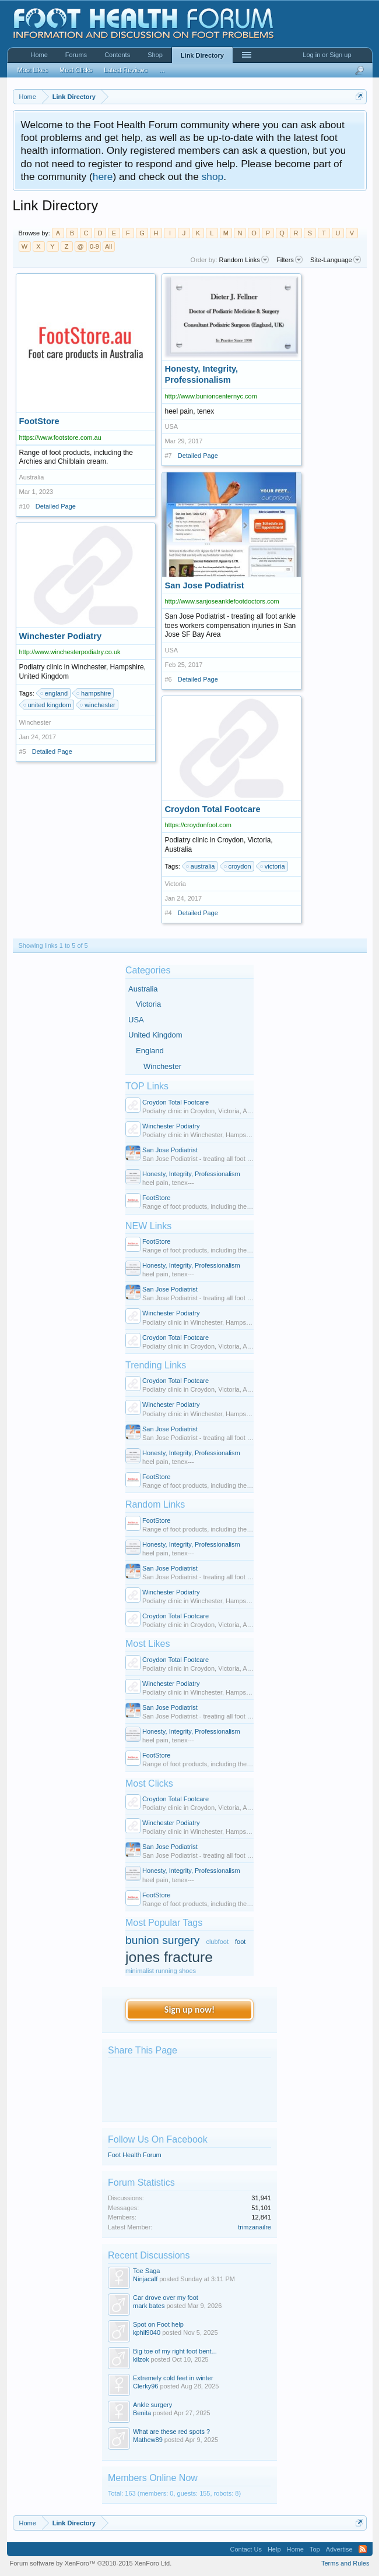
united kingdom (48, 705)
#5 (22, 751)
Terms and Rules (345, 2563)
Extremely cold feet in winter (173, 2377)
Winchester (162, 1066)
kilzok (141, 2359)
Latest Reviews (126, 69)
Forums (76, 54)
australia (201, 866)
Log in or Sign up (327, 54)
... (161, 69)
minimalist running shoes (160, 1970)
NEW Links (148, 1226)
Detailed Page (56, 506)
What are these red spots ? (171, 2431)
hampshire (94, 693)
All (108, 246)
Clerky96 (145, 2386)
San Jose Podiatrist (170, 1149)
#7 (168, 455)
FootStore (156, 1197)
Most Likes (147, 1644)
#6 (168, 679)
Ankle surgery (152, 2404)
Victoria (148, 1004)
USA (136, 1019)
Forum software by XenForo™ (91, 2563)
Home (39, 54)
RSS (363, 2549)
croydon (238, 866)
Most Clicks (149, 1783)
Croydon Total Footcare (175, 1102)
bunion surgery (162, 1940)
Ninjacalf (145, 2278)
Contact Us (246, 2549)
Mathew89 (148, 2439)
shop (213, 176)
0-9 (94, 246)
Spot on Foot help (158, 2324)
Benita (142, 2412)
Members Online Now (153, 2478)
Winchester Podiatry (170, 1126)
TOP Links (147, 1086)
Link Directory (202, 55)
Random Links (155, 1504)
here (103, 176)
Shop (155, 54)
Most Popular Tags (163, 1923)
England (150, 1050)
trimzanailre (254, 2227)
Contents (117, 54)
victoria (273, 866)
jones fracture (169, 1957)
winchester (98, 705)
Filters (289, 260)
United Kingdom (155, 1035)
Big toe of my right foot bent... (175, 2351)
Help (274, 2549)
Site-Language (335, 260)
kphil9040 (146, 2332)
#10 (24, 506)
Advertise (339, 2549)
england (54, 693)
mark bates (148, 2305)
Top (315, 2549)
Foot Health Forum (135, 2154)
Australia (143, 988)
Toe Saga (146, 2270)
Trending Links (155, 1365)
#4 (168, 912)
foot (240, 1941)
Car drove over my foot (165, 2297)
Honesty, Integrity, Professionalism (191, 1173)
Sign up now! (189, 2009)
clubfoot (217, 1941)
